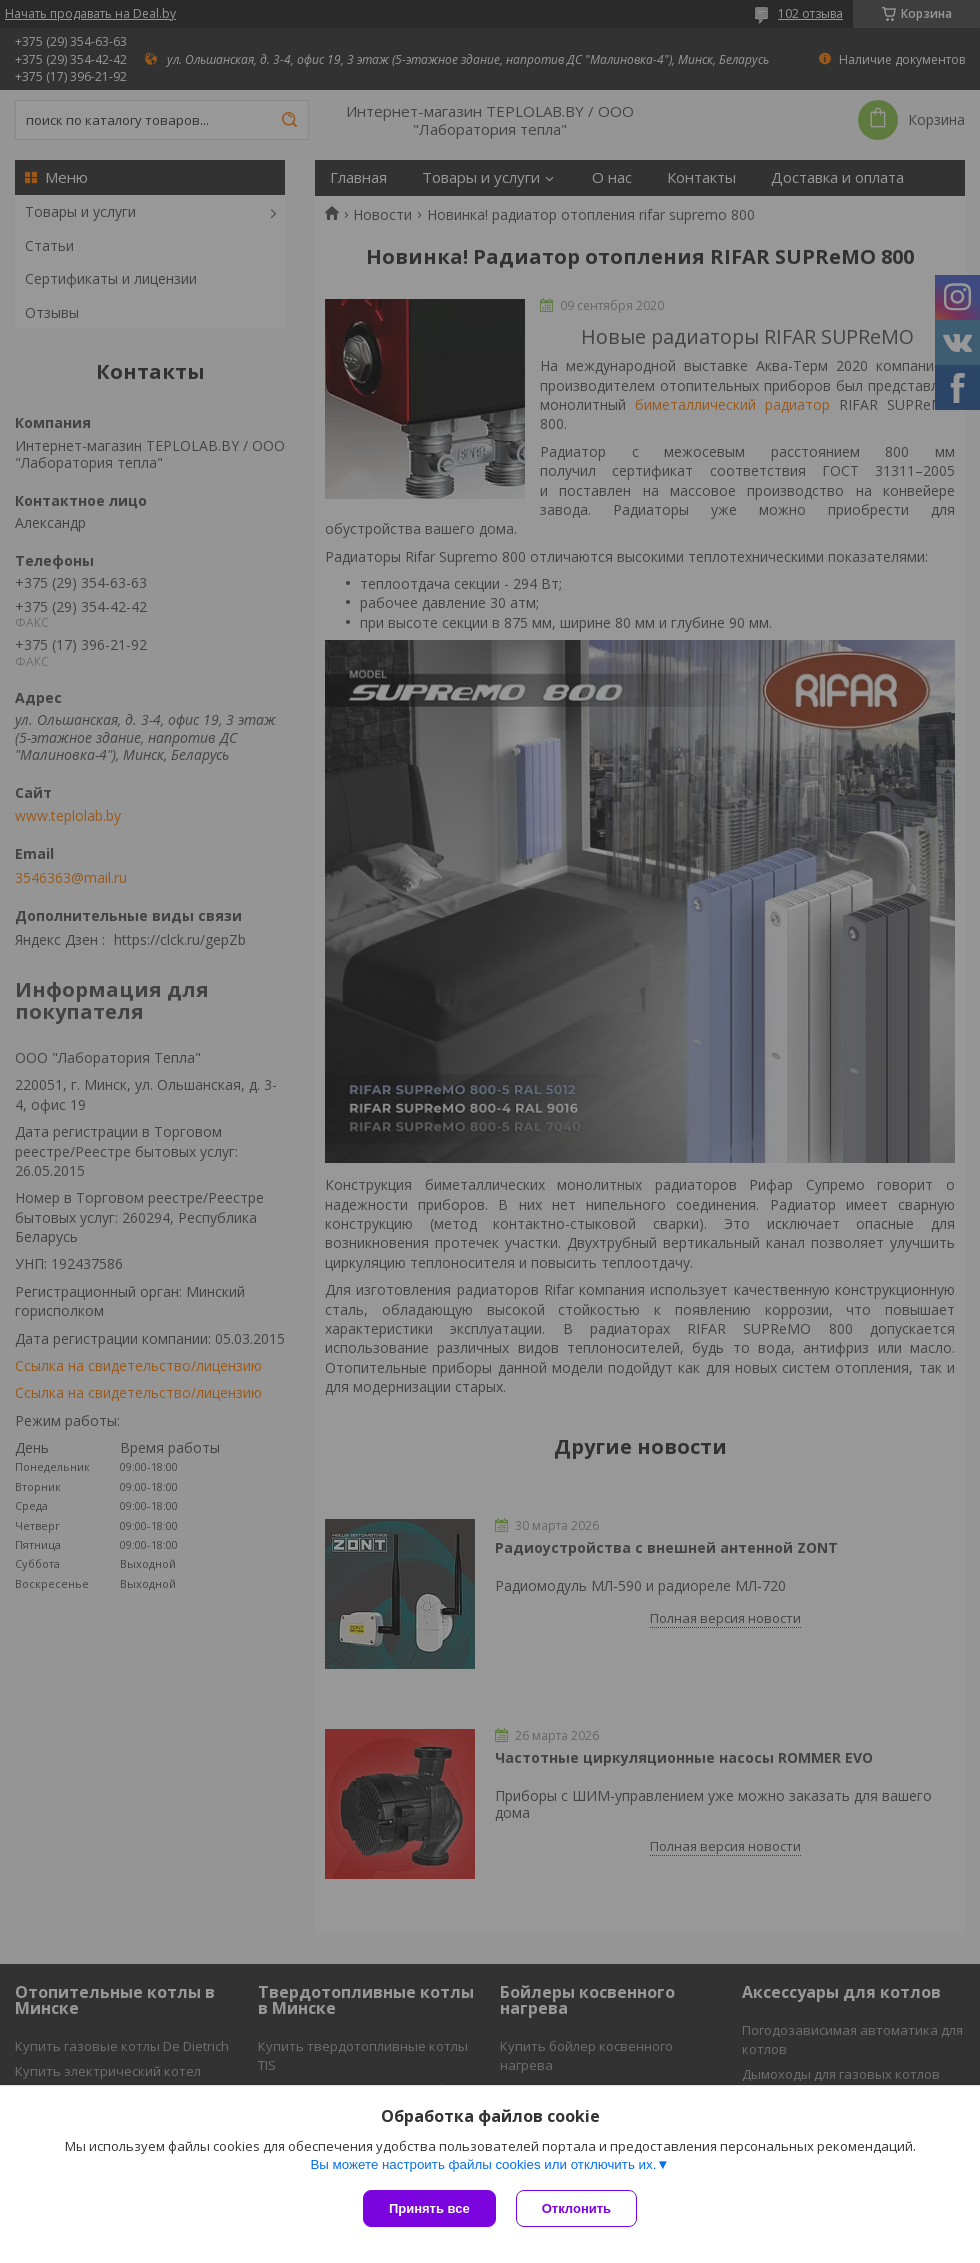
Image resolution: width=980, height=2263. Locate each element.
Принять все (429, 2208)
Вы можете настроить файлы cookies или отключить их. (483, 2164)
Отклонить (576, 2208)
